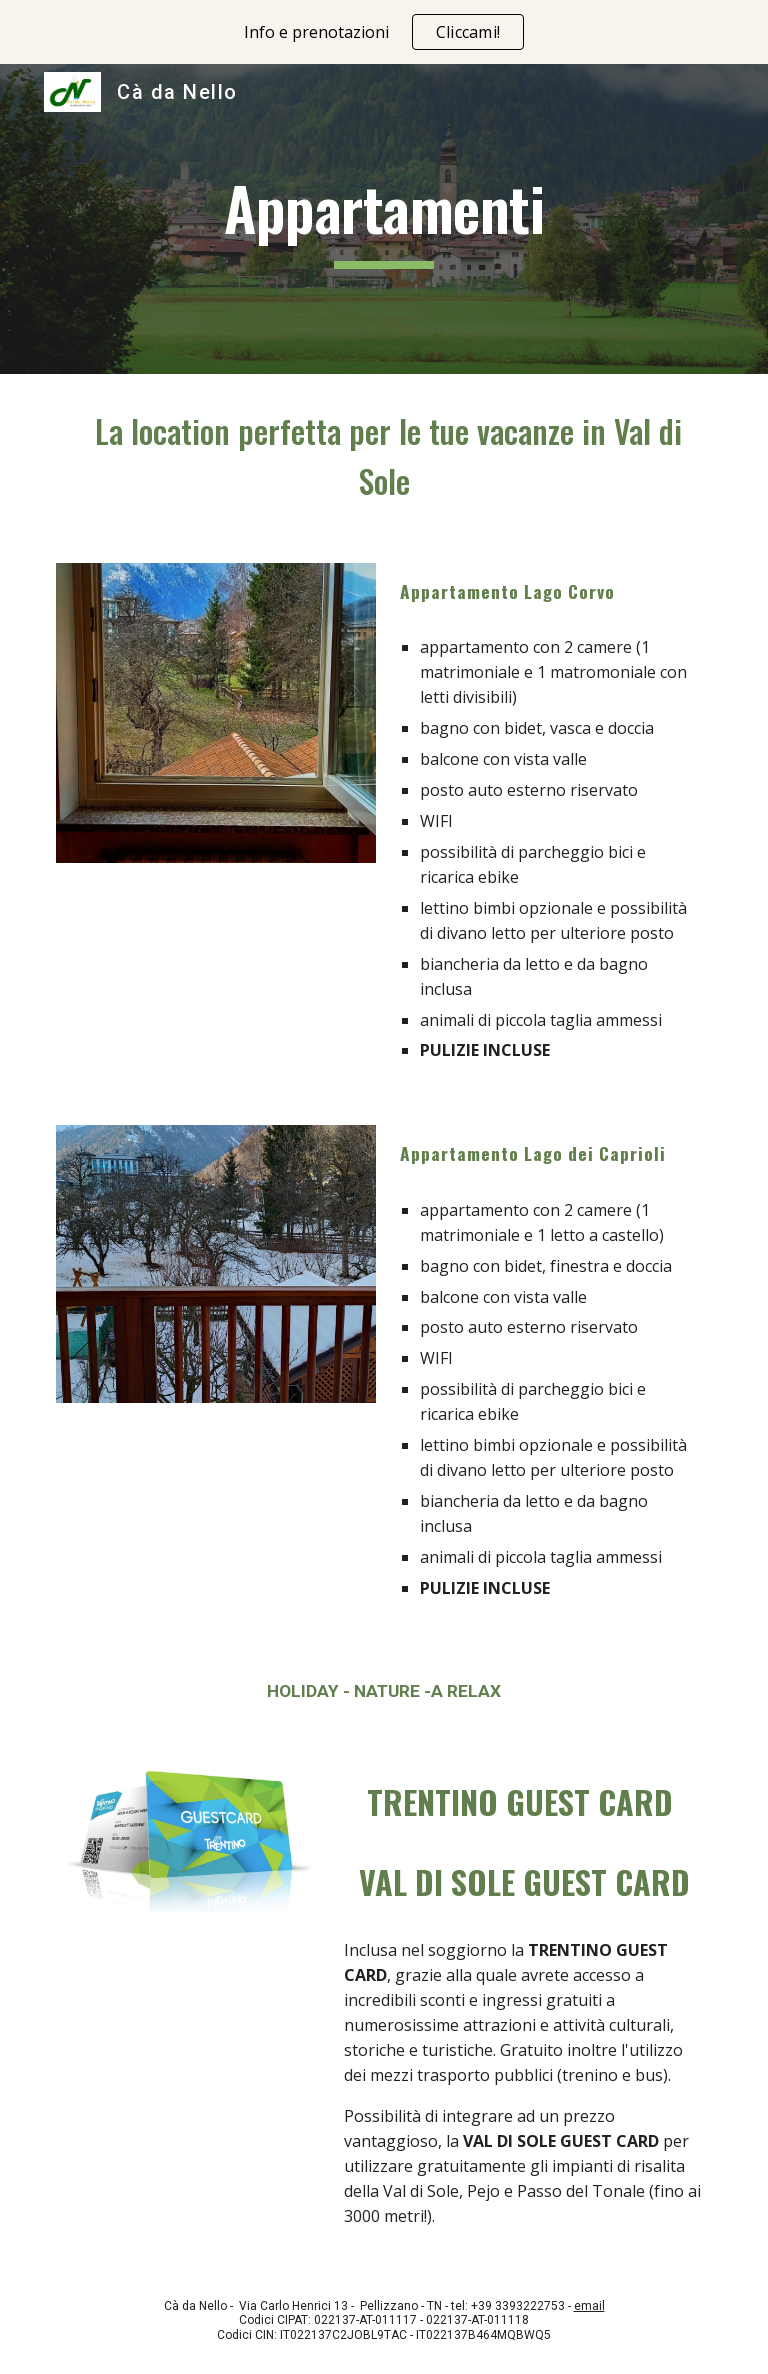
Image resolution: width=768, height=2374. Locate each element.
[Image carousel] (215, 725)
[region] (384, 32)
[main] (383, 219)
